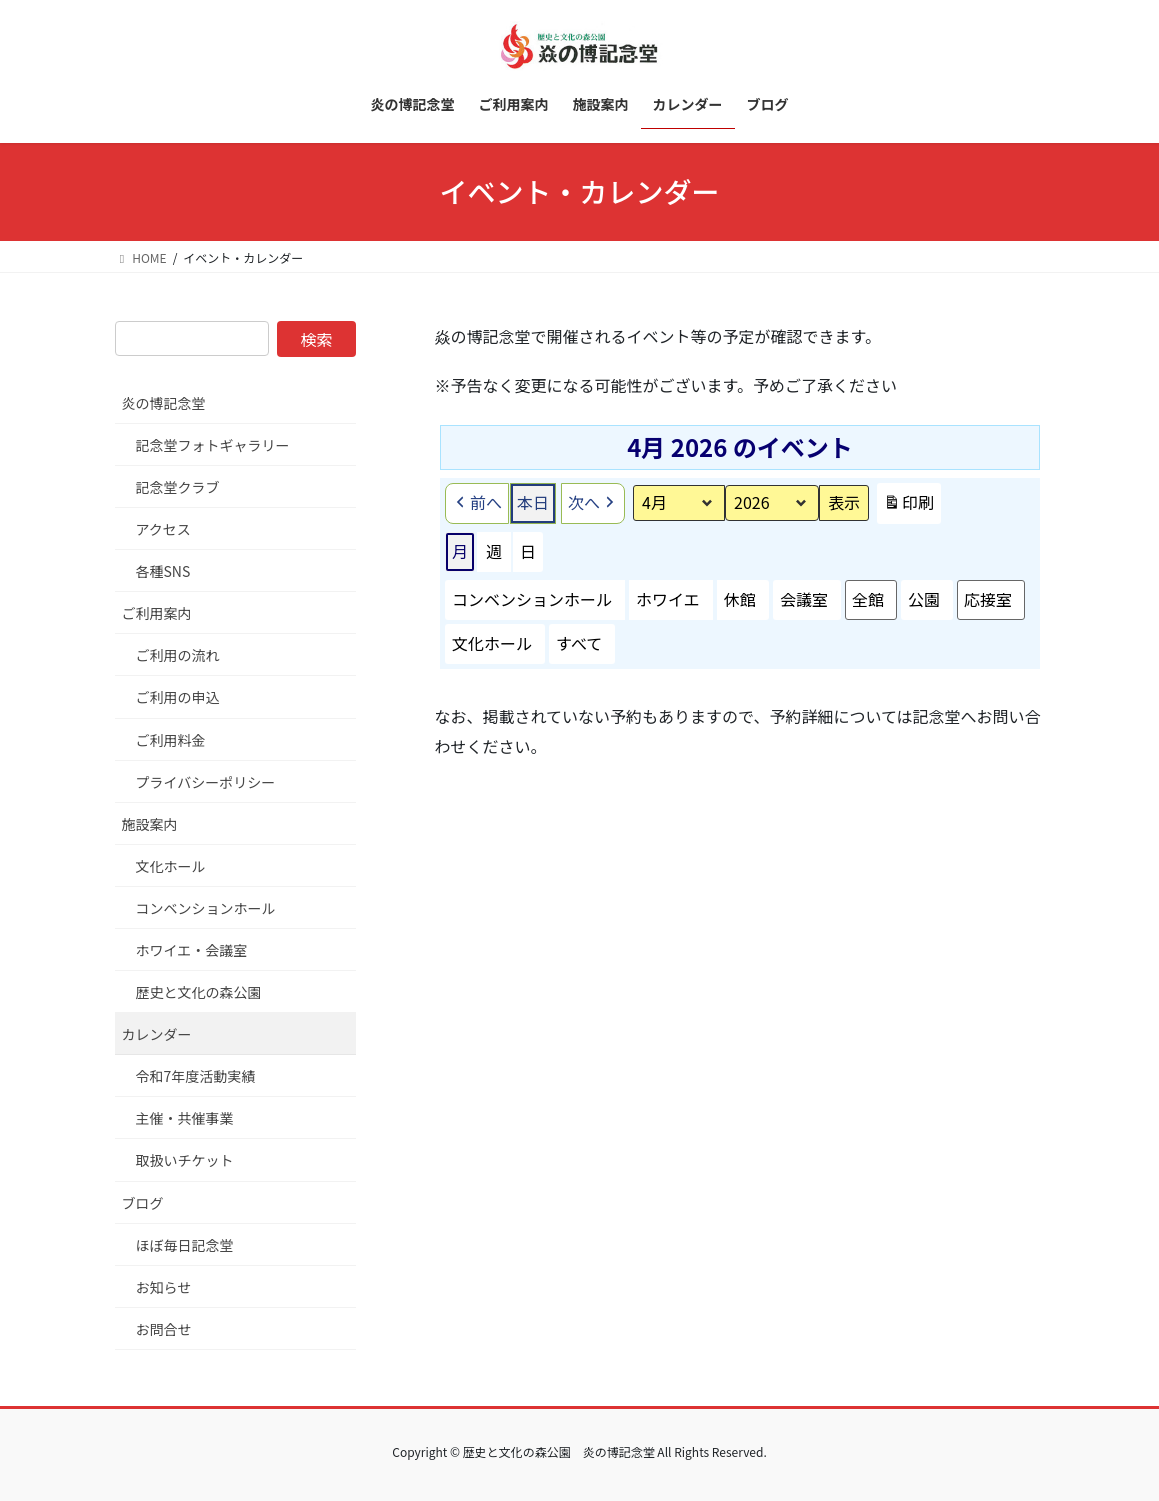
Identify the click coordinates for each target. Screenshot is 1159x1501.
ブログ (143, 1203)
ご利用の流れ (178, 655)
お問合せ (164, 1329)
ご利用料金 (171, 740)
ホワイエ (668, 599)
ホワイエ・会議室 (192, 950)
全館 (867, 599)
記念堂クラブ (178, 487)
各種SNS (163, 571)
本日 (533, 502)
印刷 (908, 507)
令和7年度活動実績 (196, 1076)
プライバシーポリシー (206, 782)
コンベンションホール (532, 599)
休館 (739, 599)
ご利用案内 (157, 613)
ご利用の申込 (178, 697)
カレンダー (157, 1034)
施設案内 (150, 824)
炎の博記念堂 (164, 403)
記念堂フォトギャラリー (213, 445)
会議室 (803, 599)
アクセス (163, 529)
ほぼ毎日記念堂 (185, 1245)
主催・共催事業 (185, 1118)
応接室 (987, 599)
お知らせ (164, 1287)
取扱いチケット (185, 1160)
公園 (923, 599)
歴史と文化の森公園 (199, 992)
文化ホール (492, 643)
